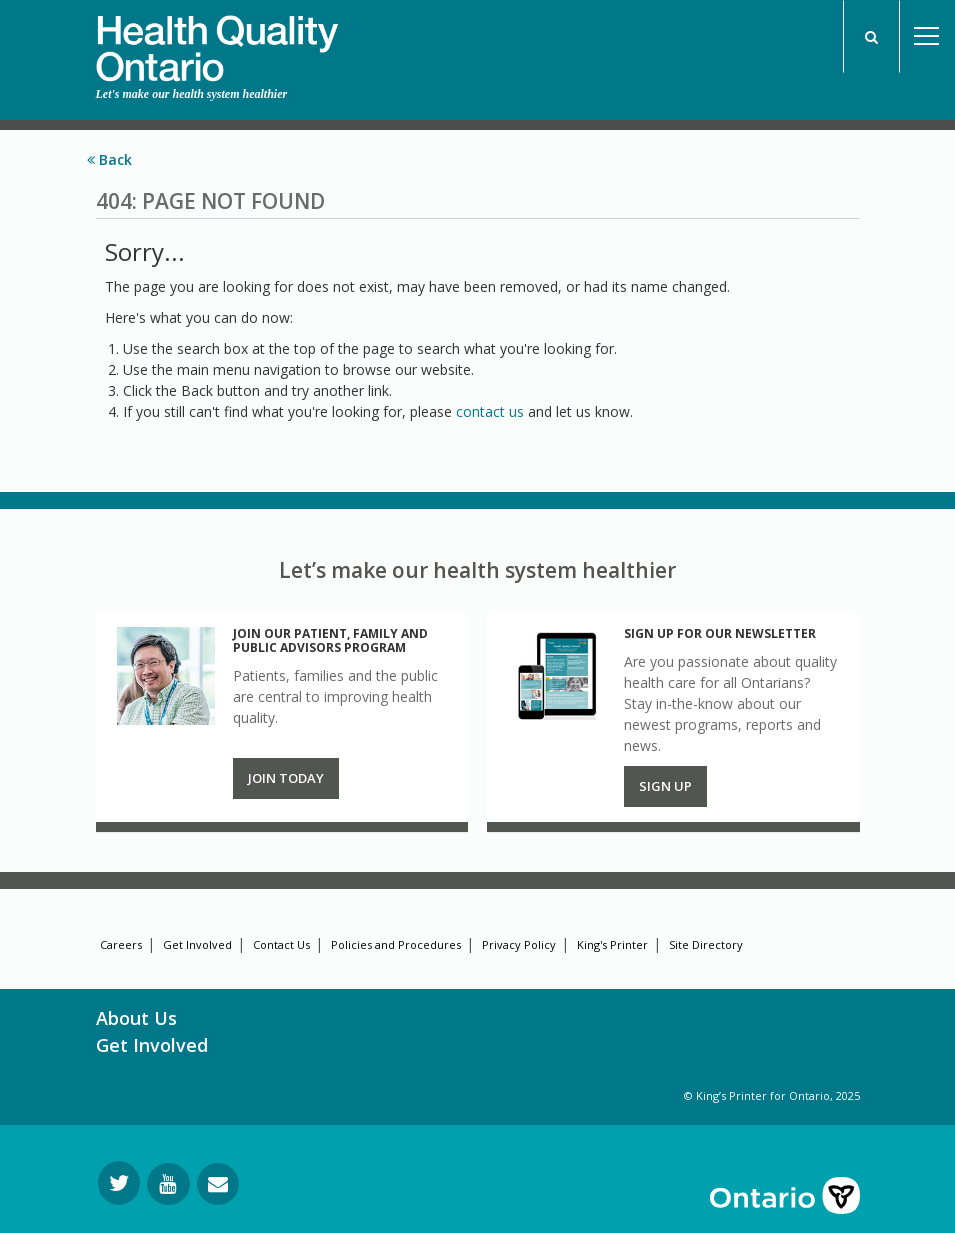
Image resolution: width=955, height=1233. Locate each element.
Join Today (286, 778)
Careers (121, 944)
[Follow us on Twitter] (119, 1183)
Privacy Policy (519, 944)
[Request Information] (218, 1184)
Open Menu (927, 36)
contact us (490, 411)
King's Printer (612, 944)
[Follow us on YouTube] (168, 1184)
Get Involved (197, 944)
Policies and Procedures (396, 944)
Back (109, 159)
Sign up (665, 786)
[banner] (217, 41)
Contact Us (281, 944)
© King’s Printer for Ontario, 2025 (772, 1095)
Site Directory (706, 944)
